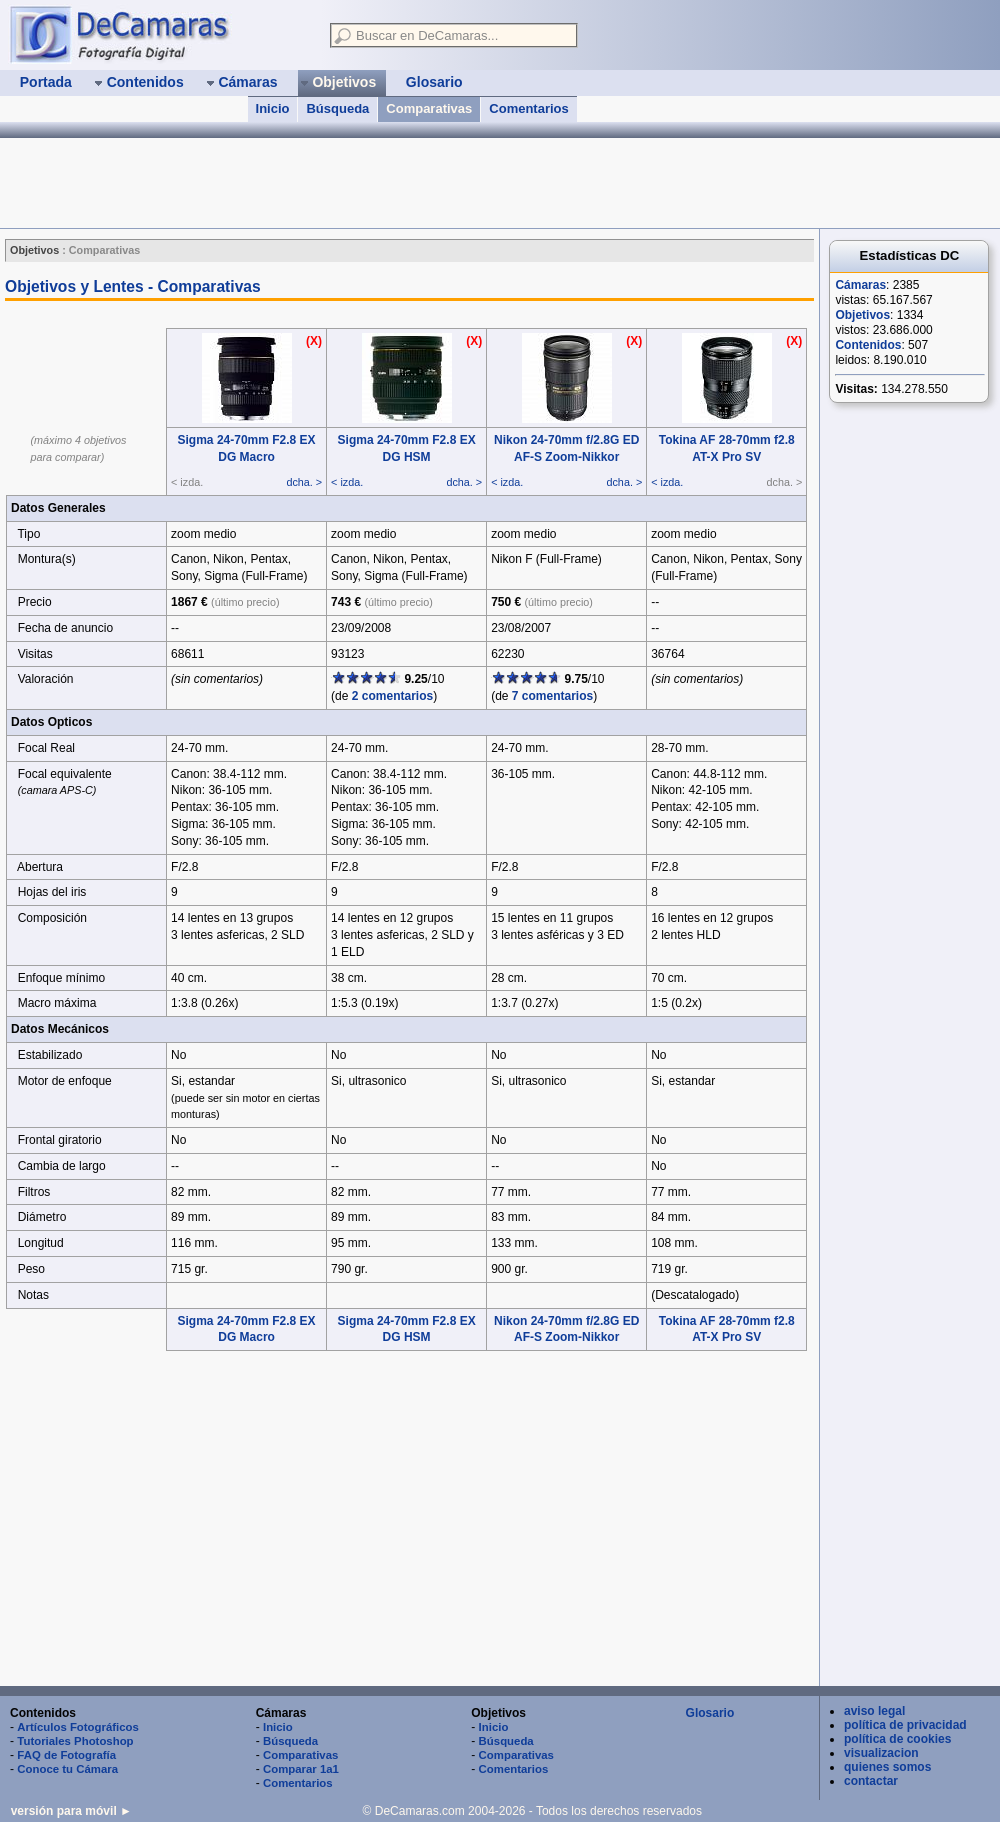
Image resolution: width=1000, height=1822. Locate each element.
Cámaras (860, 285)
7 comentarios (552, 696)
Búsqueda (337, 108)
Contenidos (868, 345)
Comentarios (528, 108)
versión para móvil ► (71, 1811)
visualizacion (881, 1753)
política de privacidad (905, 1725)
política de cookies (897, 1739)
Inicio (273, 108)
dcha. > (304, 482)
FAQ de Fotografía (66, 1755)
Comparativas (429, 108)
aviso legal (874, 1711)
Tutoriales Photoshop (75, 1741)
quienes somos (887, 1767)
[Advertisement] (364, 183)
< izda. (347, 482)
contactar (871, 1781)
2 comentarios (392, 696)
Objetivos (862, 315)
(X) (314, 341)
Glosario (710, 1713)
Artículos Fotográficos (78, 1727)
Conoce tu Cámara (67, 1769)
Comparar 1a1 (301, 1769)
